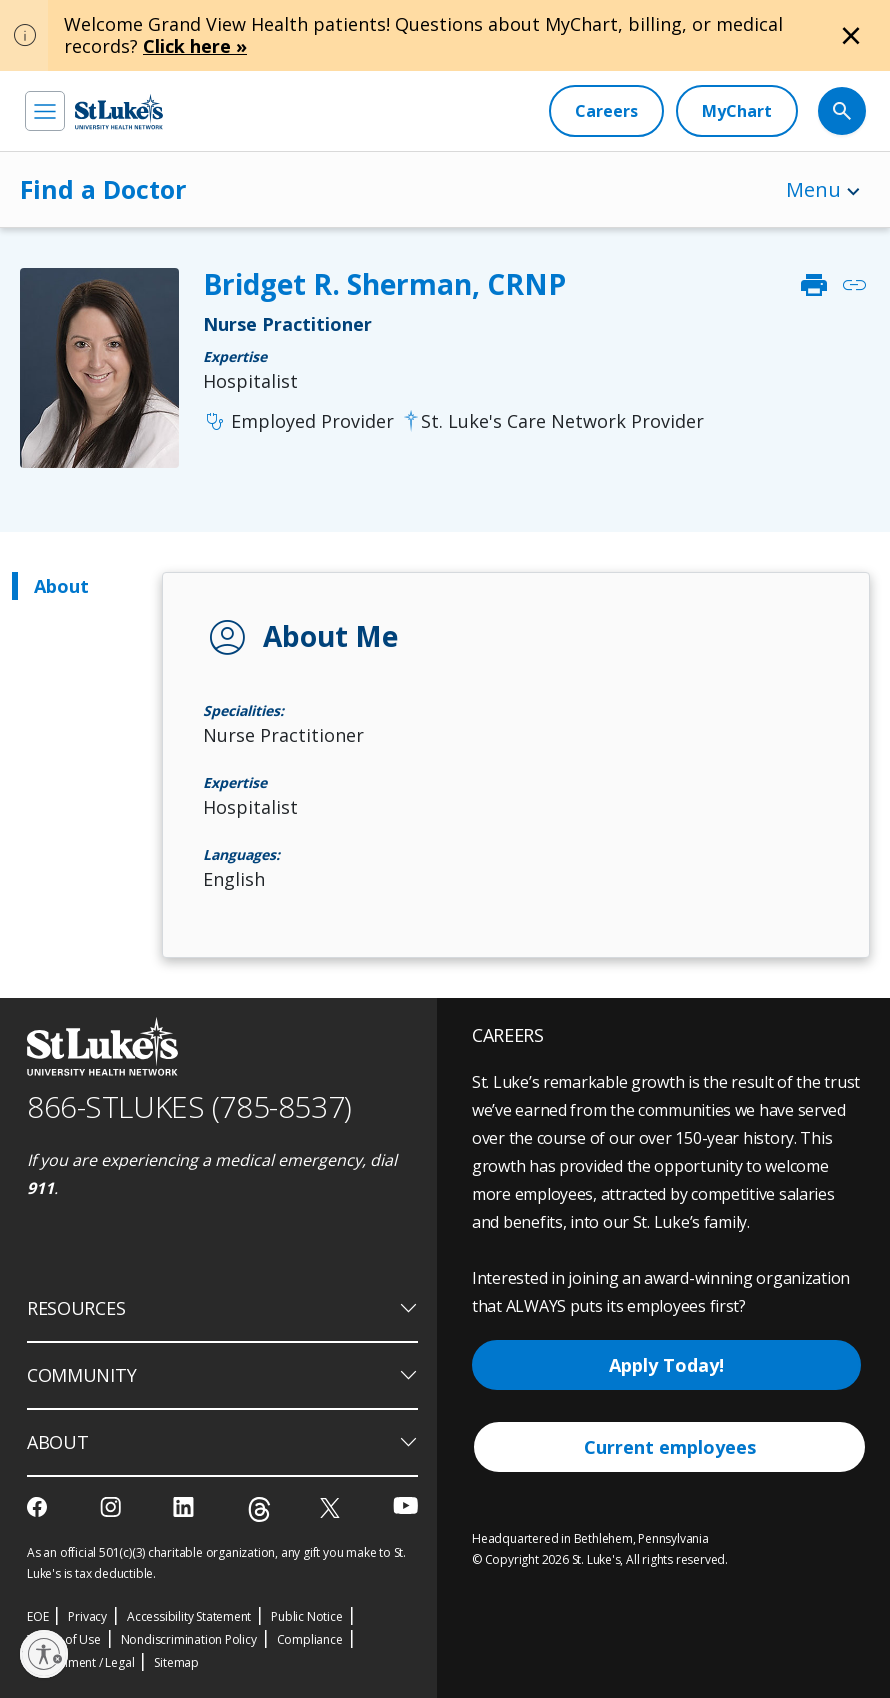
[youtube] (405, 1505)
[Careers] (606, 111)
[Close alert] (851, 36)
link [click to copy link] (854, 285)
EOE (37, 1616)
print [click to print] (814, 285)
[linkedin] (185, 1507)
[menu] (45, 111)
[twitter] (332, 1507)
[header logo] (119, 111)
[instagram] (112, 1507)
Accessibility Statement (189, 1616)
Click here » (195, 46)
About (61, 586)
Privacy (87, 1616)
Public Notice (306, 1616)
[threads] (259, 1509)
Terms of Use (64, 1639)
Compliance (310, 1639)
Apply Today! (666, 1365)
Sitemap (176, 1662)
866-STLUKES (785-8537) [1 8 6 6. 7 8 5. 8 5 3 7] (189, 1106)
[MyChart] (737, 111)
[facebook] (39, 1507)
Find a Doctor (103, 189)
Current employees (670, 1447)
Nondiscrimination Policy (189, 1639)
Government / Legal (80, 1662)
